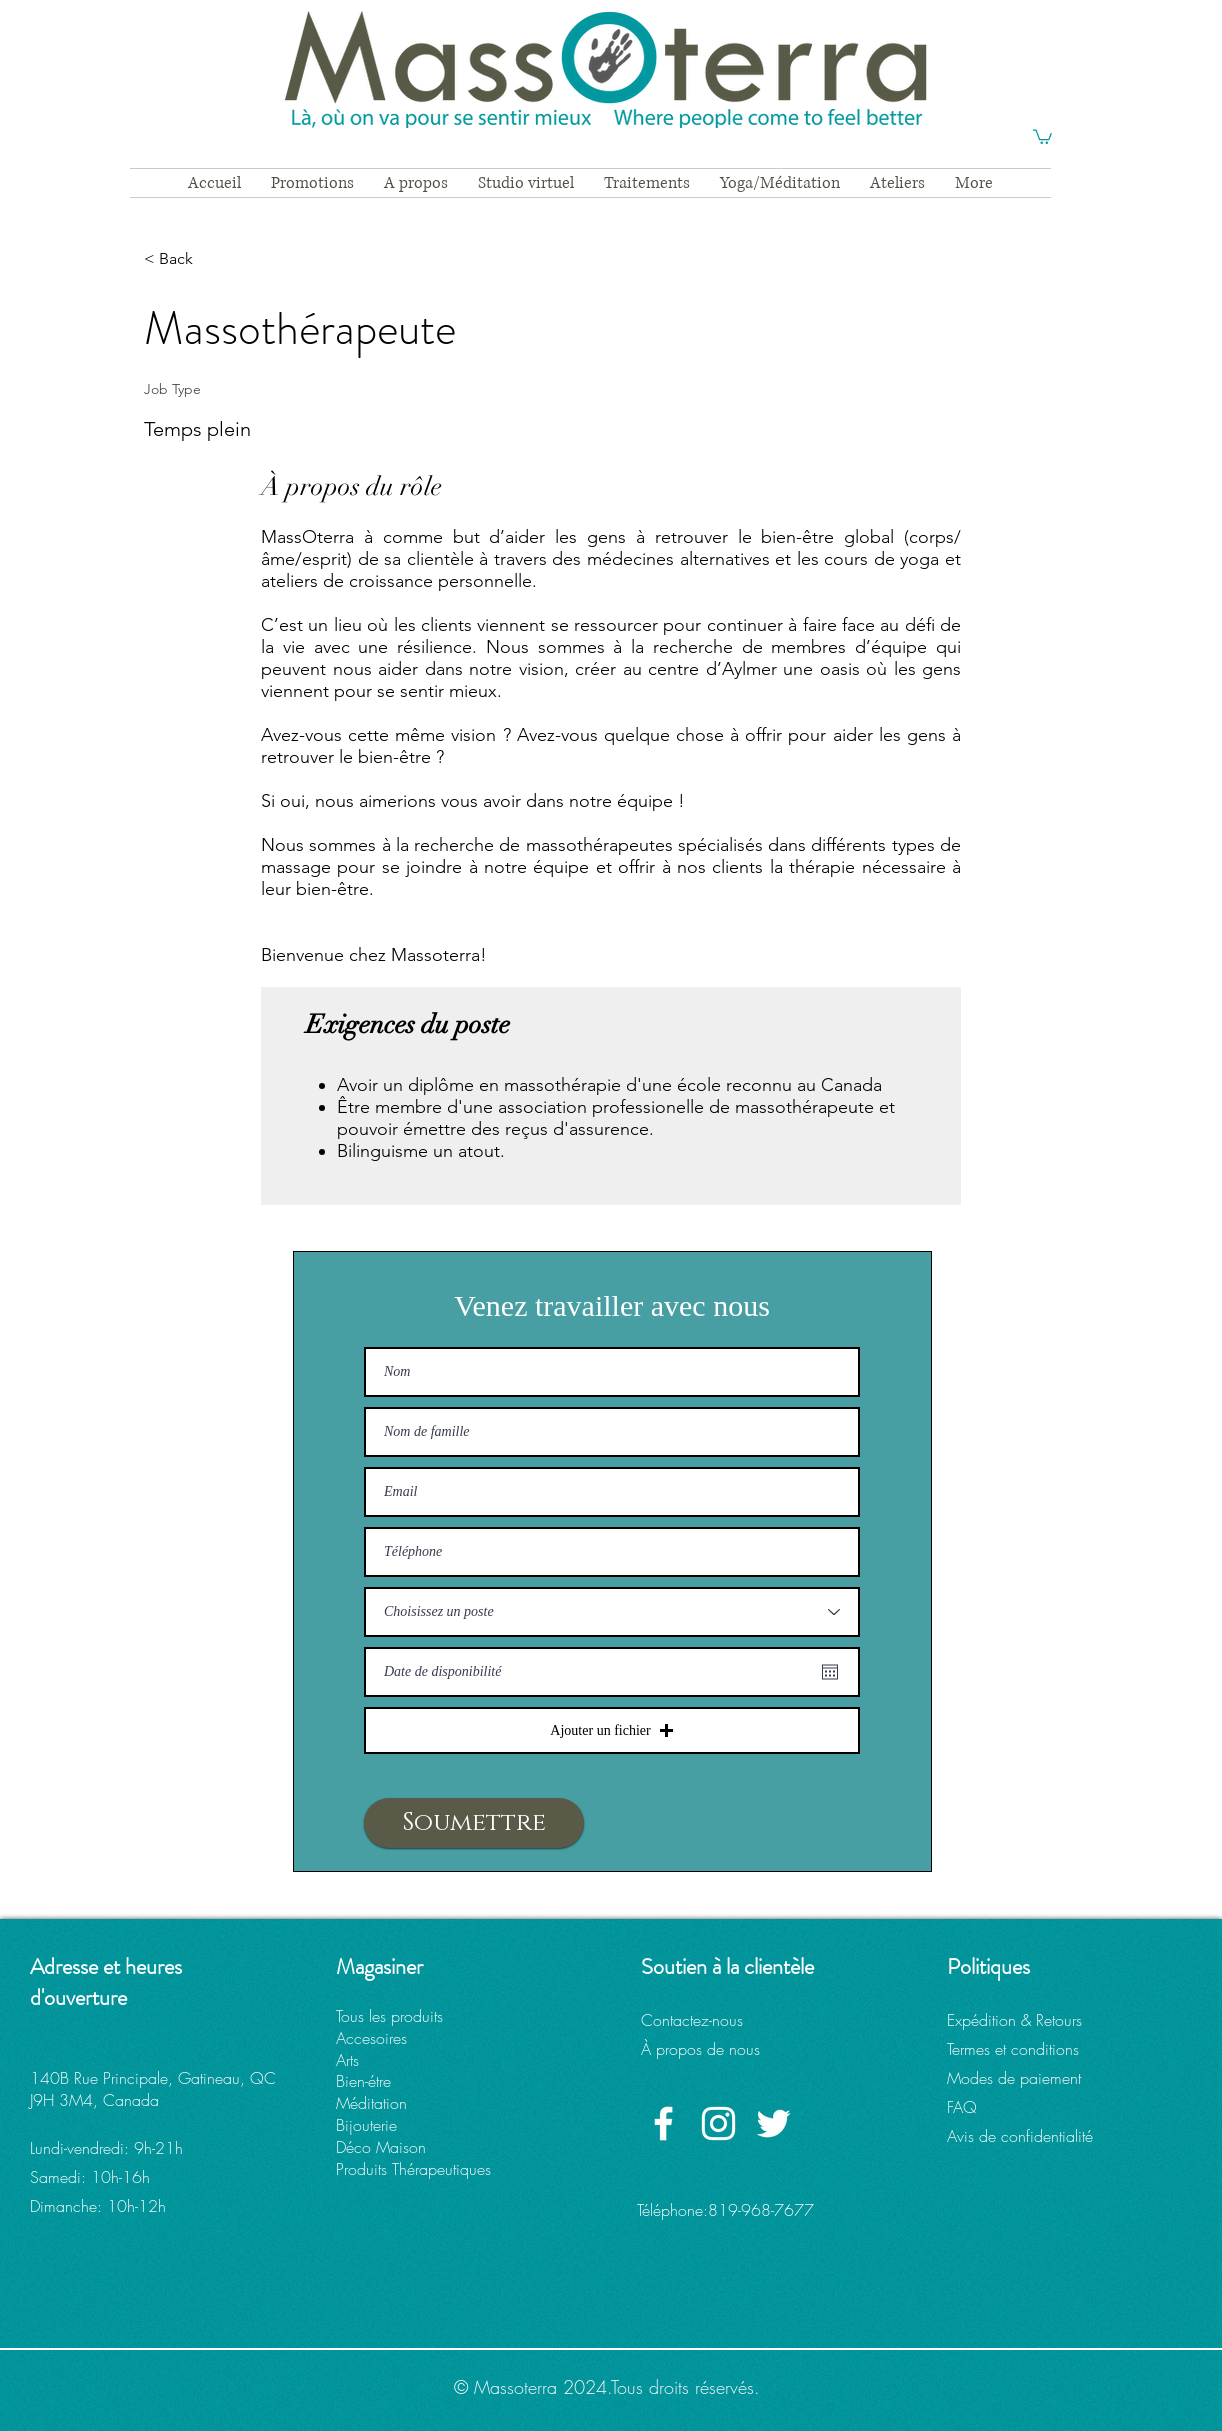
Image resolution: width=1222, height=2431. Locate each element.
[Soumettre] (474, 1823)
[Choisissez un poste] (612, 1612)
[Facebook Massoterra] (663, 2123)
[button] (1042, 136)
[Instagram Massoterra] (718, 2123)
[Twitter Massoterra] (773, 2123)
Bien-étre (363, 2081)
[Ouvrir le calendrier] (830, 1672)
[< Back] (215, 259)
